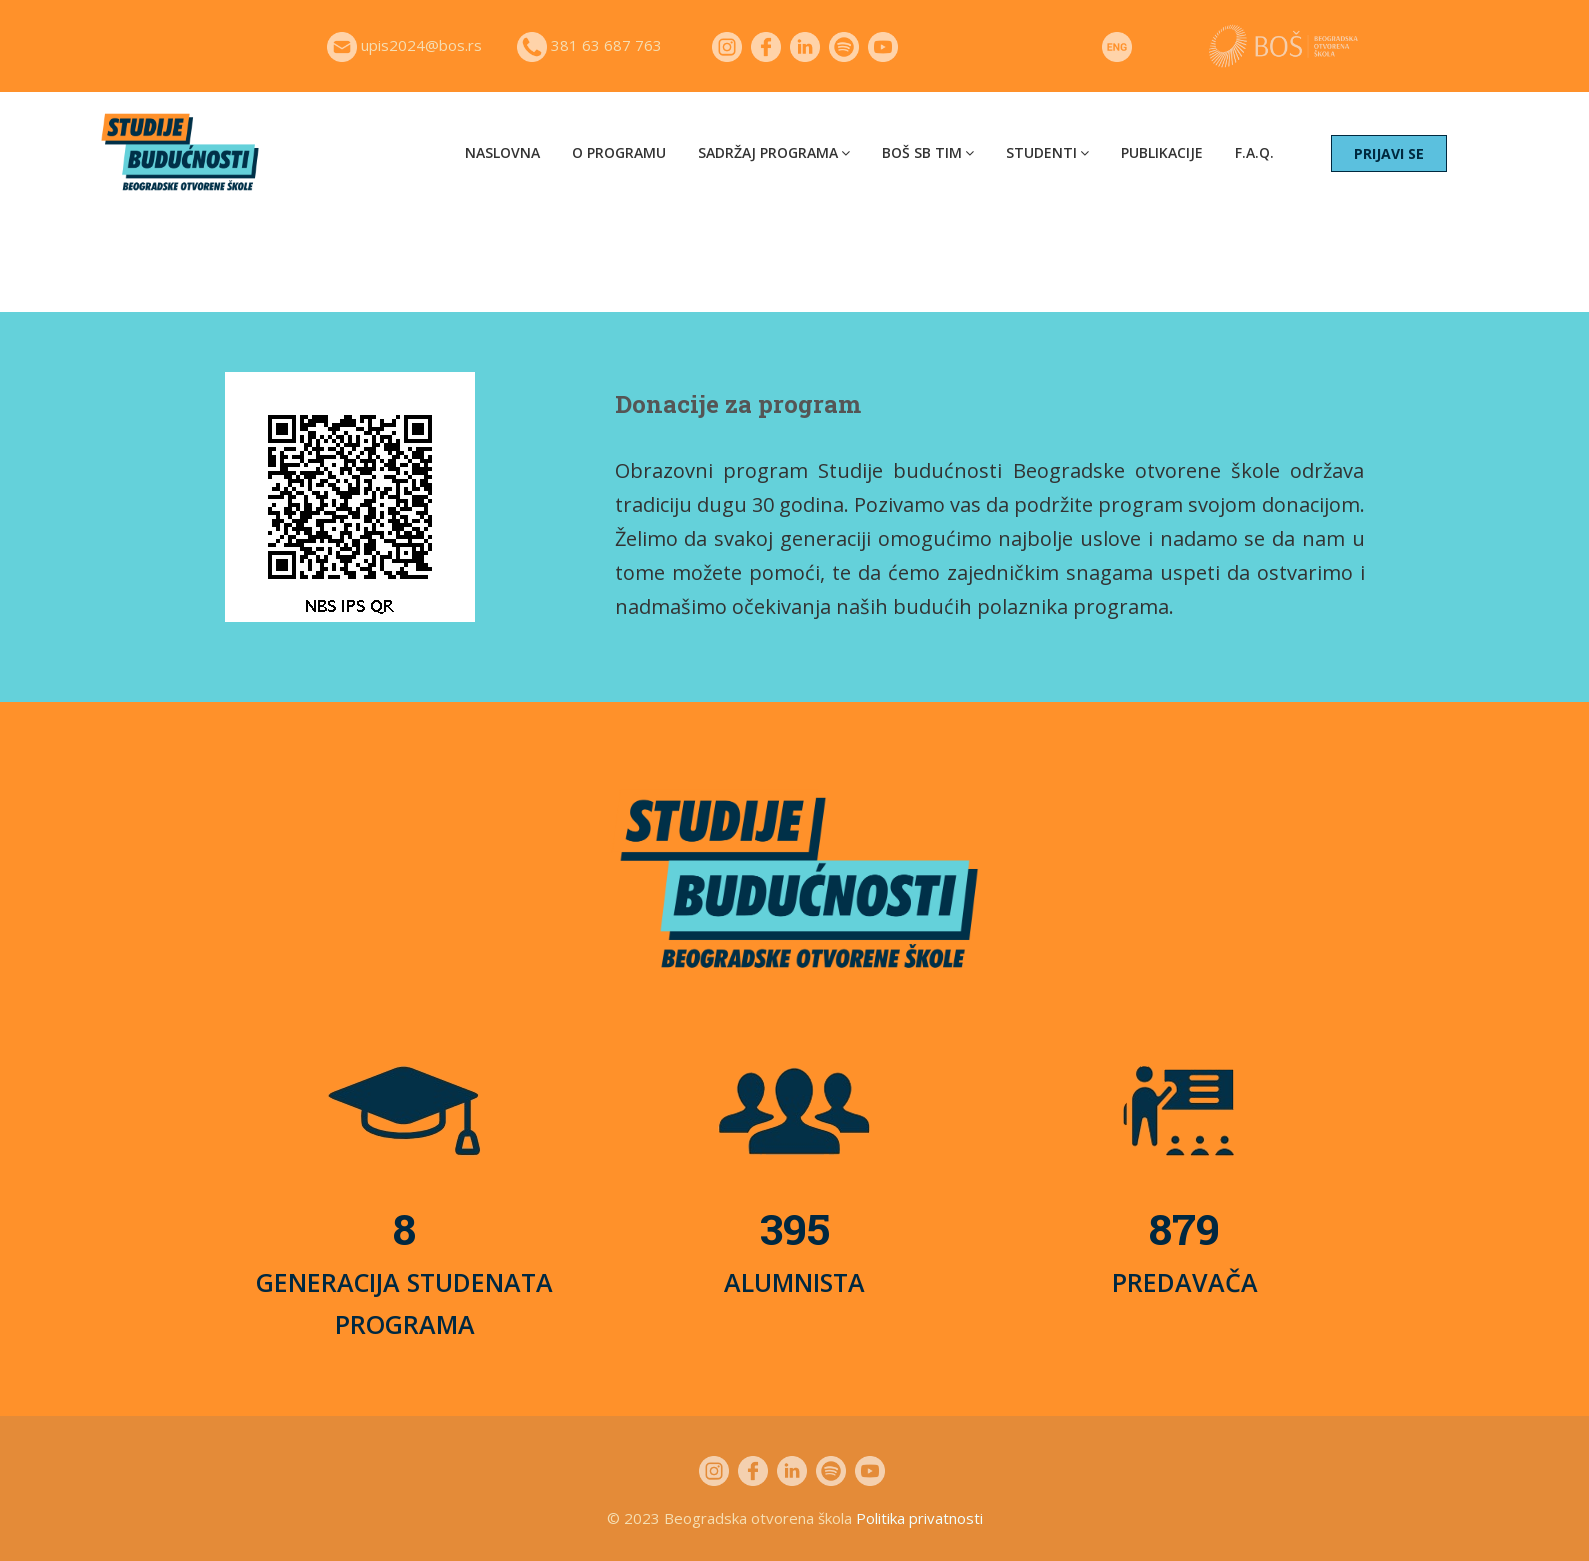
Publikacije (1162, 152)
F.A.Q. (1254, 152)
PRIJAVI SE (1389, 153)
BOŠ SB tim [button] (928, 152)
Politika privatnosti (919, 1518)
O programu (619, 152)
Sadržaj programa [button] (774, 152)
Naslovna (502, 152)
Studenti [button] (1047, 152)
